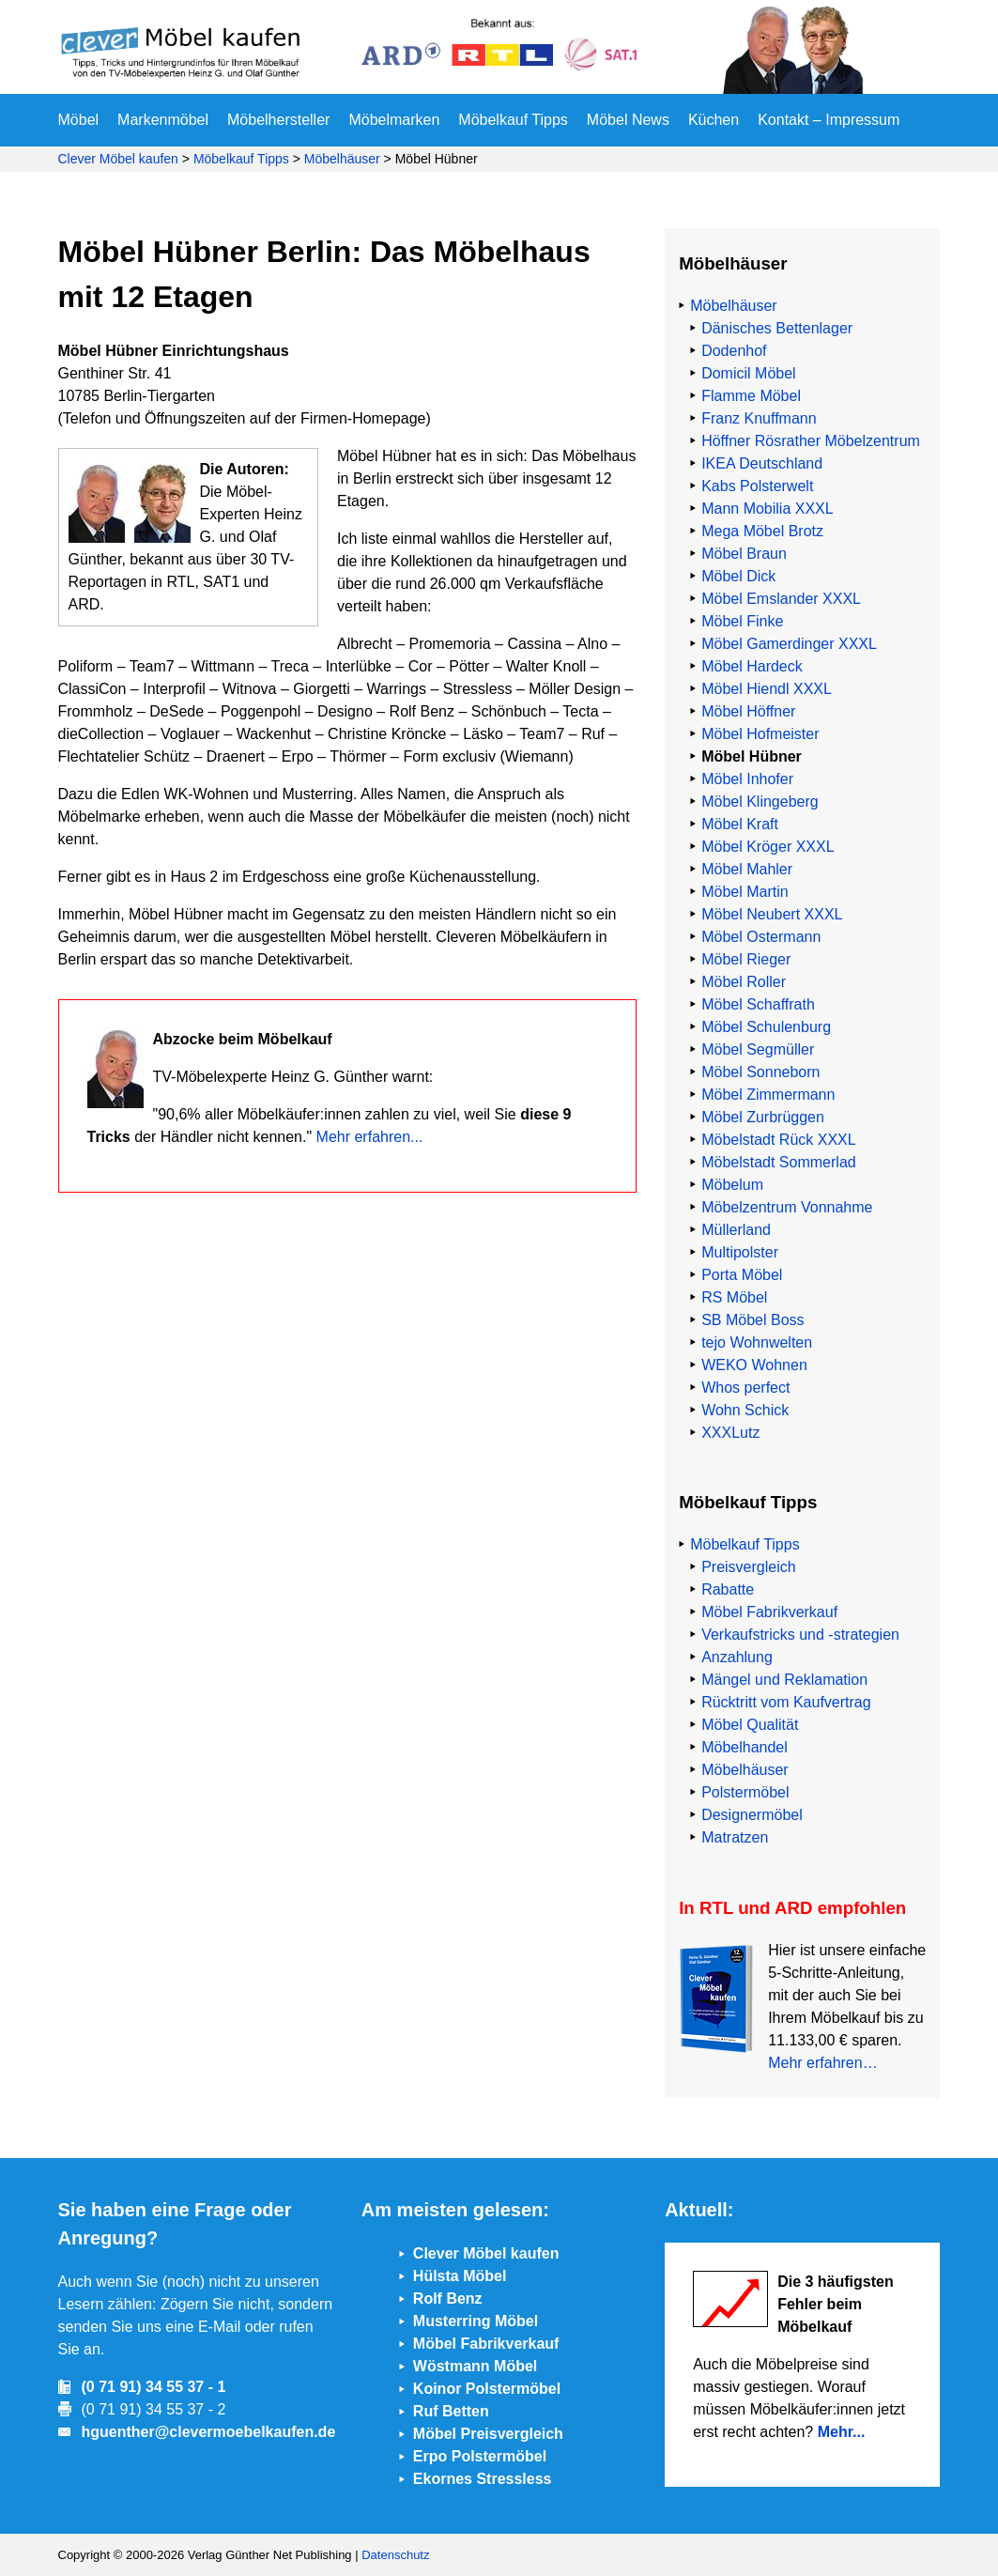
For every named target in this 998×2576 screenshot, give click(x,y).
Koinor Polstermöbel (486, 2389)
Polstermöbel (745, 1792)
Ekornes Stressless (482, 2479)
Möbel (79, 120)
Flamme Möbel (751, 396)
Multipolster (739, 1252)
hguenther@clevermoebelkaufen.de (209, 2432)
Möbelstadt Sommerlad (778, 1162)
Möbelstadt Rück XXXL (778, 1140)
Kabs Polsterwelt (757, 486)
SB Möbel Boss (752, 1320)
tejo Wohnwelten (756, 1342)
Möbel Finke (742, 621)
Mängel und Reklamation (784, 1680)
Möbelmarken (393, 120)
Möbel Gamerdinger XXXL (789, 644)
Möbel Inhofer (747, 779)
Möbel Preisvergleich (488, 2434)
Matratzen (734, 1837)
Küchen (713, 120)
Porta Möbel (741, 1275)
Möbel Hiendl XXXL (766, 689)
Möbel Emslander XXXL (781, 599)
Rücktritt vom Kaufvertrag (786, 1702)
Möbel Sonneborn (760, 1072)
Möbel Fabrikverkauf (769, 1612)
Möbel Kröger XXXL (767, 847)
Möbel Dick (738, 576)
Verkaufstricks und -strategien (800, 1635)
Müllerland (736, 1230)
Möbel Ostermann (761, 937)
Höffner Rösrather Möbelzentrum (810, 441)
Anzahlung (737, 1657)
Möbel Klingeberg (760, 802)
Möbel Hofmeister (760, 734)
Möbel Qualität (749, 1725)
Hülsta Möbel (460, 2276)
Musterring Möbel (475, 2321)
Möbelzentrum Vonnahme (786, 1207)
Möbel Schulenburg (766, 1027)
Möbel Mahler (746, 869)
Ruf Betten (451, 2411)
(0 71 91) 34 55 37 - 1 (154, 2387)
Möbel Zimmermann (768, 1095)
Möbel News (628, 120)
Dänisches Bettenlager (776, 328)
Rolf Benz (448, 2298)
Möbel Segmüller (757, 1049)
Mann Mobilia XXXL (767, 509)
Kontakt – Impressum (828, 120)
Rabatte (727, 1589)
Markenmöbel (162, 120)
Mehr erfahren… (823, 2063)
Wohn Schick (745, 1410)
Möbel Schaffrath (758, 1004)
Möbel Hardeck (752, 666)
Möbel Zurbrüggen (762, 1117)
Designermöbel (752, 1815)
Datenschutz (395, 2555)
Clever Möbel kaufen (118, 158)
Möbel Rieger (746, 959)
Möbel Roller (743, 982)
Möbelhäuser (342, 158)
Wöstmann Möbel (475, 2366)
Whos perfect (745, 1388)
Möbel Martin (744, 892)
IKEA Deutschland (761, 463)
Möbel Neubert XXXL (771, 914)
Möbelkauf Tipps (513, 120)
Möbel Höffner (748, 711)
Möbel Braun (744, 554)
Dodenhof (733, 351)
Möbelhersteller (278, 120)
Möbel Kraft (739, 824)
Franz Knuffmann (758, 418)
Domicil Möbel (748, 373)
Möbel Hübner (751, 756)
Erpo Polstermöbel (479, 2456)
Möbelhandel (744, 1747)
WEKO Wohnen (754, 1365)
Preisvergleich (748, 1567)
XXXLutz (730, 1433)
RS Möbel (734, 1297)
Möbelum (732, 1185)
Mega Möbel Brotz (762, 531)
